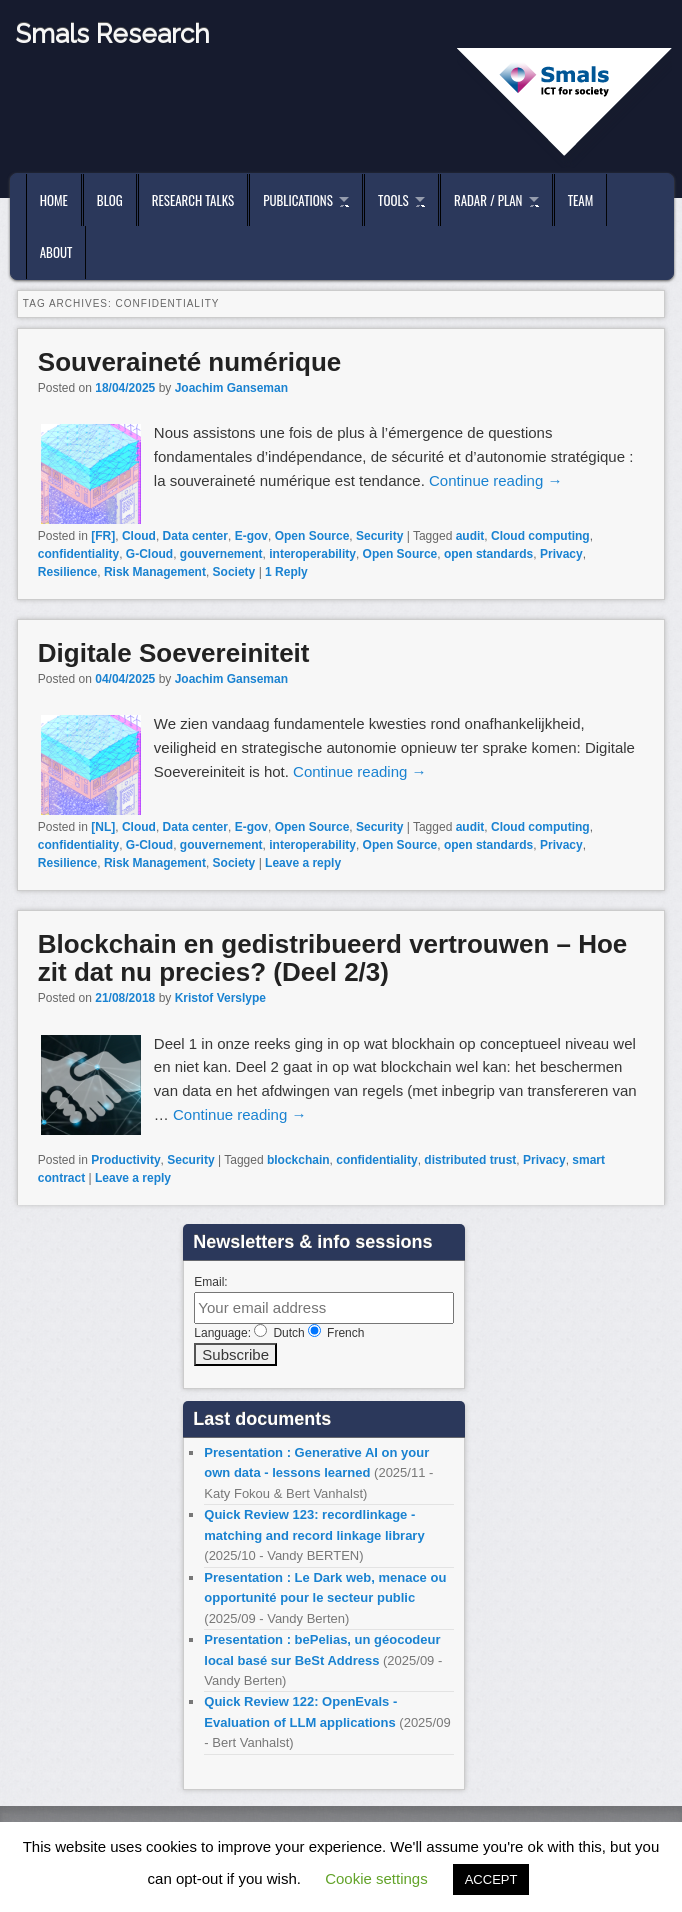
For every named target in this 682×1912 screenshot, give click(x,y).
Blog (110, 200)
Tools (393, 200)
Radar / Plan (488, 200)
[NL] (103, 827)
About (56, 252)
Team (581, 200)
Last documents (262, 1419)
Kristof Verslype (220, 998)
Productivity (125, 1160)
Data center (195, 536)
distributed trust (470, 1160)
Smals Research (112, 34)
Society (234, 572)
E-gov (251, 536)
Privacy (561, 554)
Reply (286, 572)
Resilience (67, 572)
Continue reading (495, 480)
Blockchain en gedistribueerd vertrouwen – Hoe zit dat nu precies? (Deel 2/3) (332, 958)
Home (54, 200)
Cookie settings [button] (376, 1878)
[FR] (103, 536)
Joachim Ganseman (231, 388)
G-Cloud (149, 554)
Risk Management (155, 572)
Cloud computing (540, 536)
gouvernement (221, 554)
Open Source (312, 536)
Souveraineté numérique (189, 362)
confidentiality (78, 554)
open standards (488, 554)
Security (379, 536)
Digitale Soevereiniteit (174, 653)
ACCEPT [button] (491, 1879)
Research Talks (193, 200)
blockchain (298, 1160)
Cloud (139, 536)
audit (470, 536)
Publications (298, 200)
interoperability (312, 554)
